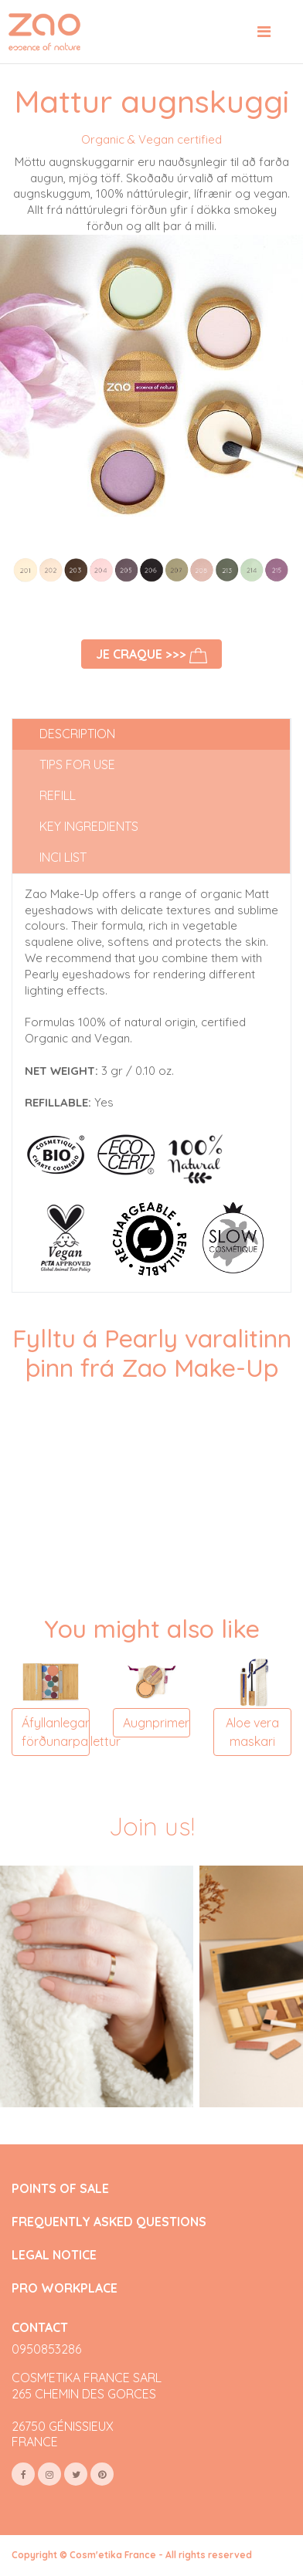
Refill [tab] (57, 795)
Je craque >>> (151, 654)
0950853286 (46, 2349)
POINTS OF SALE (60, 2188)
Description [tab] (77, 733)
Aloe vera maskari (252, 1732)
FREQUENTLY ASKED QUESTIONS (109, 2222)
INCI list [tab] (63, 857)
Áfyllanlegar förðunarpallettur (56, 1732)
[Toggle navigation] (264, 31)
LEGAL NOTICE (54, 2255)
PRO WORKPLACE (64, 2288)
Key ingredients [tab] (88, 826)
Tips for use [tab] (77, 764)
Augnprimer (156, 1722)
